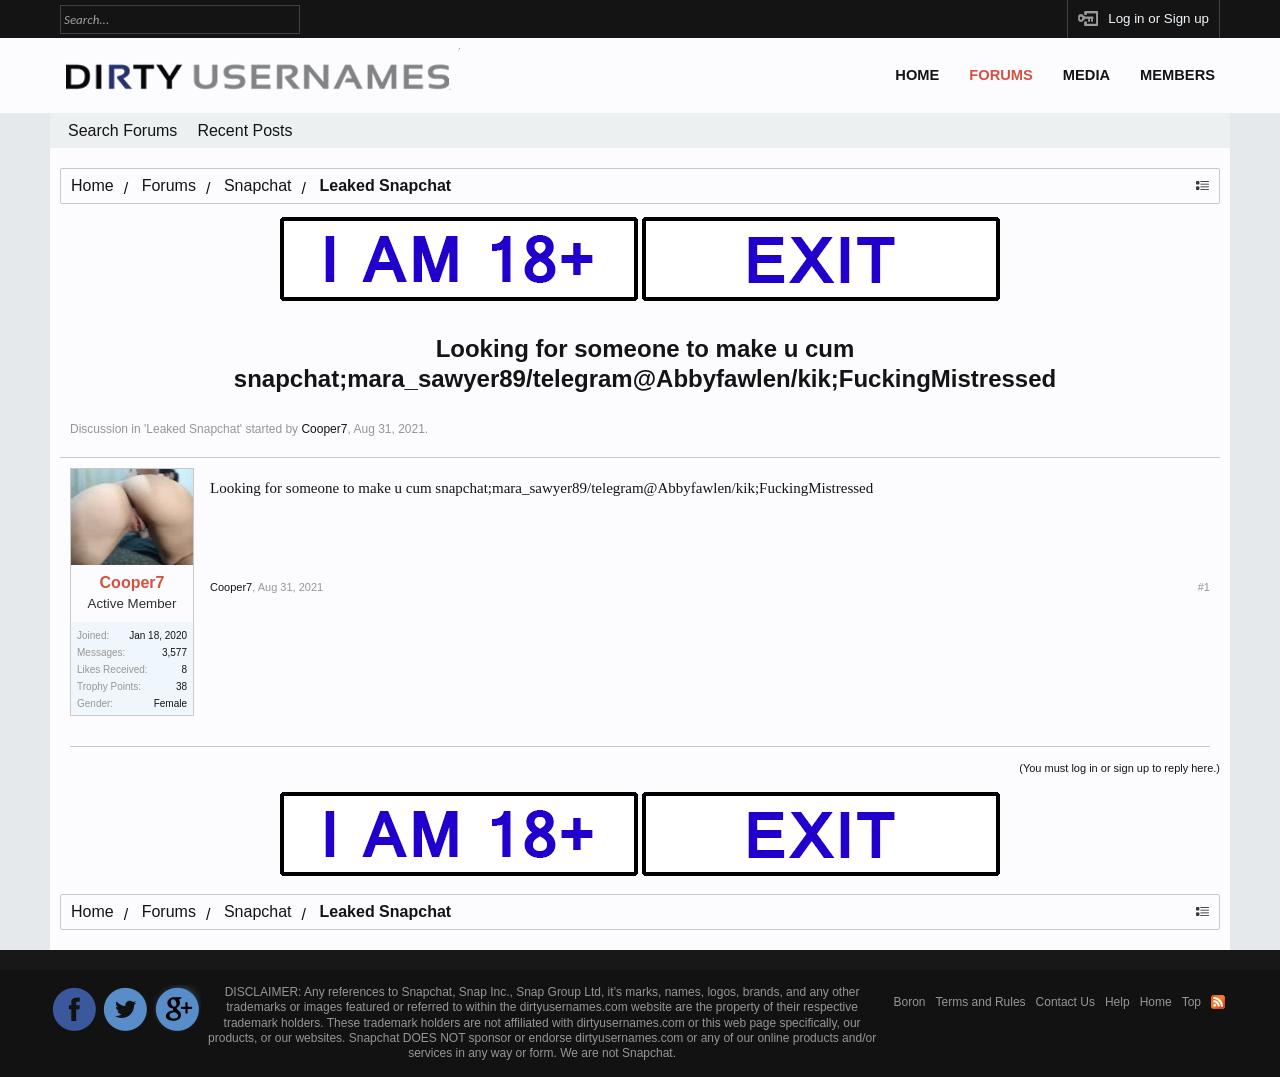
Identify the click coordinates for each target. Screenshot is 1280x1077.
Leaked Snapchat (192, 429)
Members (1177, 75)
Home (917, 75)
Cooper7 (324, 429)
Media (1086, 75)
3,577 (174, 652)
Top (1191, 1002)
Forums (1001, 75)
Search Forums (122, 130)
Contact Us (1065, 1002)
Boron (910, 1002)
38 (181, 686)
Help (1117, 1002)
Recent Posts (244, 130)
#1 (1204, 587)
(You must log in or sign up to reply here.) (1119, 768)
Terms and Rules (981, 1002)
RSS (1218, 1002)
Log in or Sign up (1158, 18)
